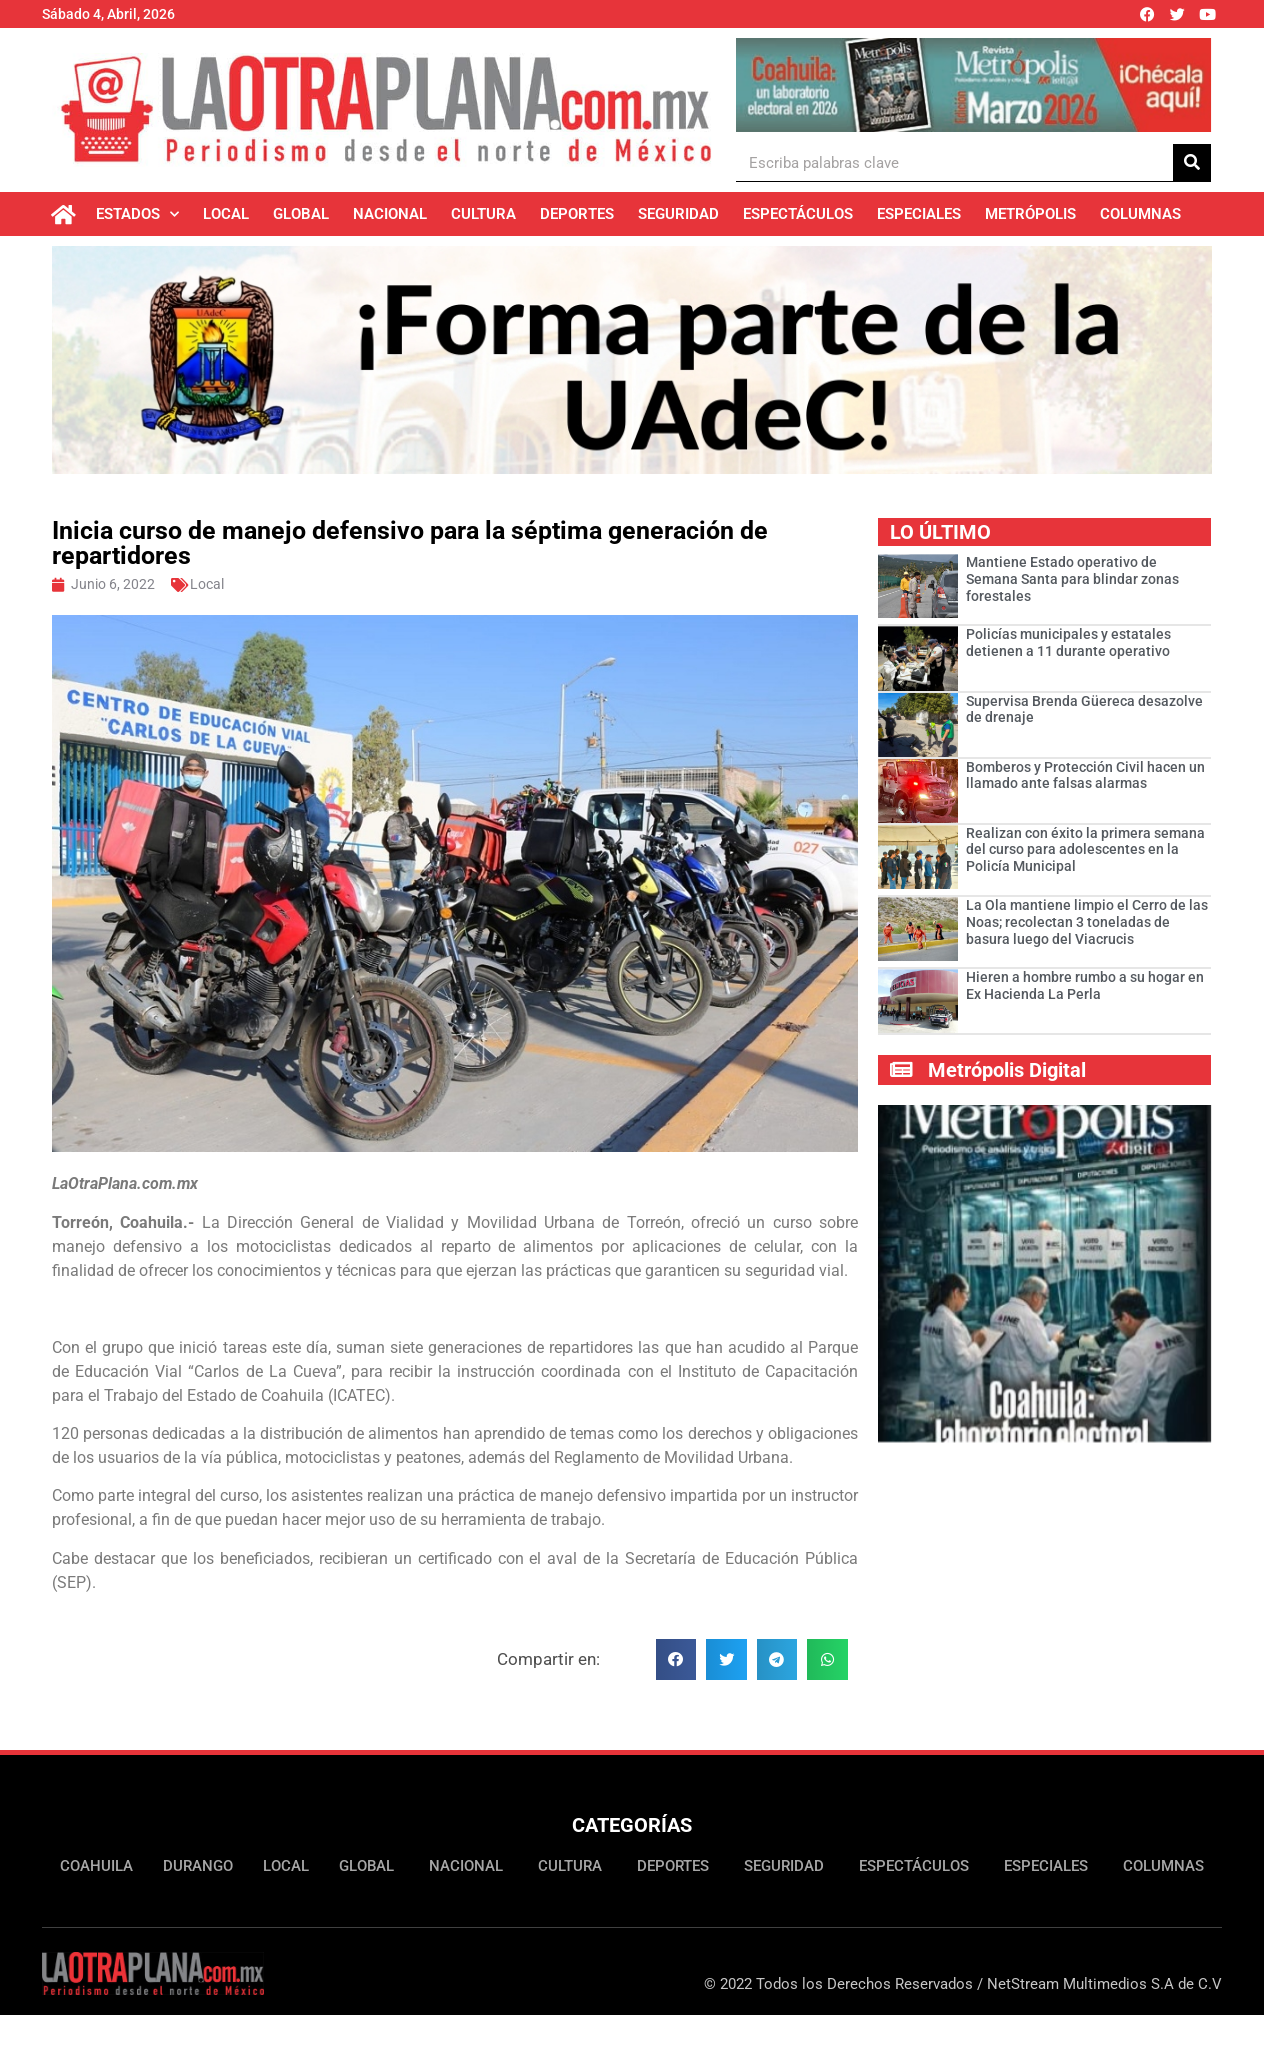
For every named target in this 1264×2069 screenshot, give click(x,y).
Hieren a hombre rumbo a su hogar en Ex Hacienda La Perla (1085, 985)
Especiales (919, 214)
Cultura (483, 214)
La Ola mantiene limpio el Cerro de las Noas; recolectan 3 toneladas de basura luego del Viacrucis (1087, 922)
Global (301, 214)
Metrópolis (1030, 214)
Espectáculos (798, 214)
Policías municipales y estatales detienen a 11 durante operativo (1068, 642)
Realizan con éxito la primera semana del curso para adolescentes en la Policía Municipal (1085, 850)
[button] (676, 1659)
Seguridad (678, 214)
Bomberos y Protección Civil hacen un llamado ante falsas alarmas (1085, 775)
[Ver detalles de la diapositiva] (973, 85)
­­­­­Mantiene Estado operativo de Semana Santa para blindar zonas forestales (1072, 579)
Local (226, 214)
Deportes (577, 214)
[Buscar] (1192, 162)
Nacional (390, 214)
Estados (137, 214)
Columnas (1140, 214)
